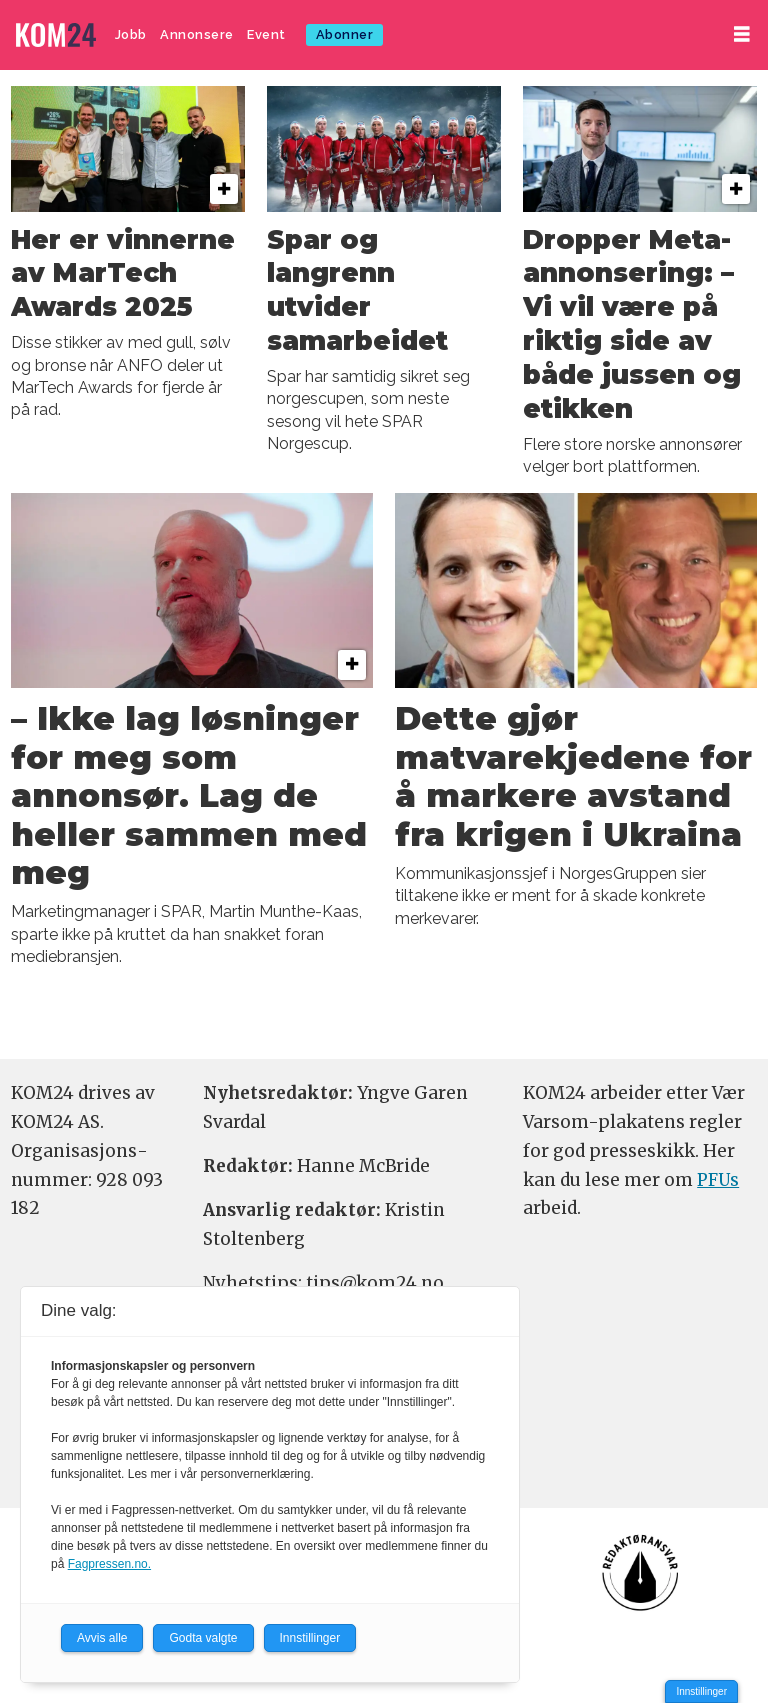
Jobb (131, 34)
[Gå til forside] (56, 35)
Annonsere (197, 34)
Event (266, 34)
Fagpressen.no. (109, 1564)
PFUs (718, 1180)
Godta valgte (203, 1638)
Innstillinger (701, 1691)
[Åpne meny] (742, 34)
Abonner (345, 34)
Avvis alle (102, 1638)
